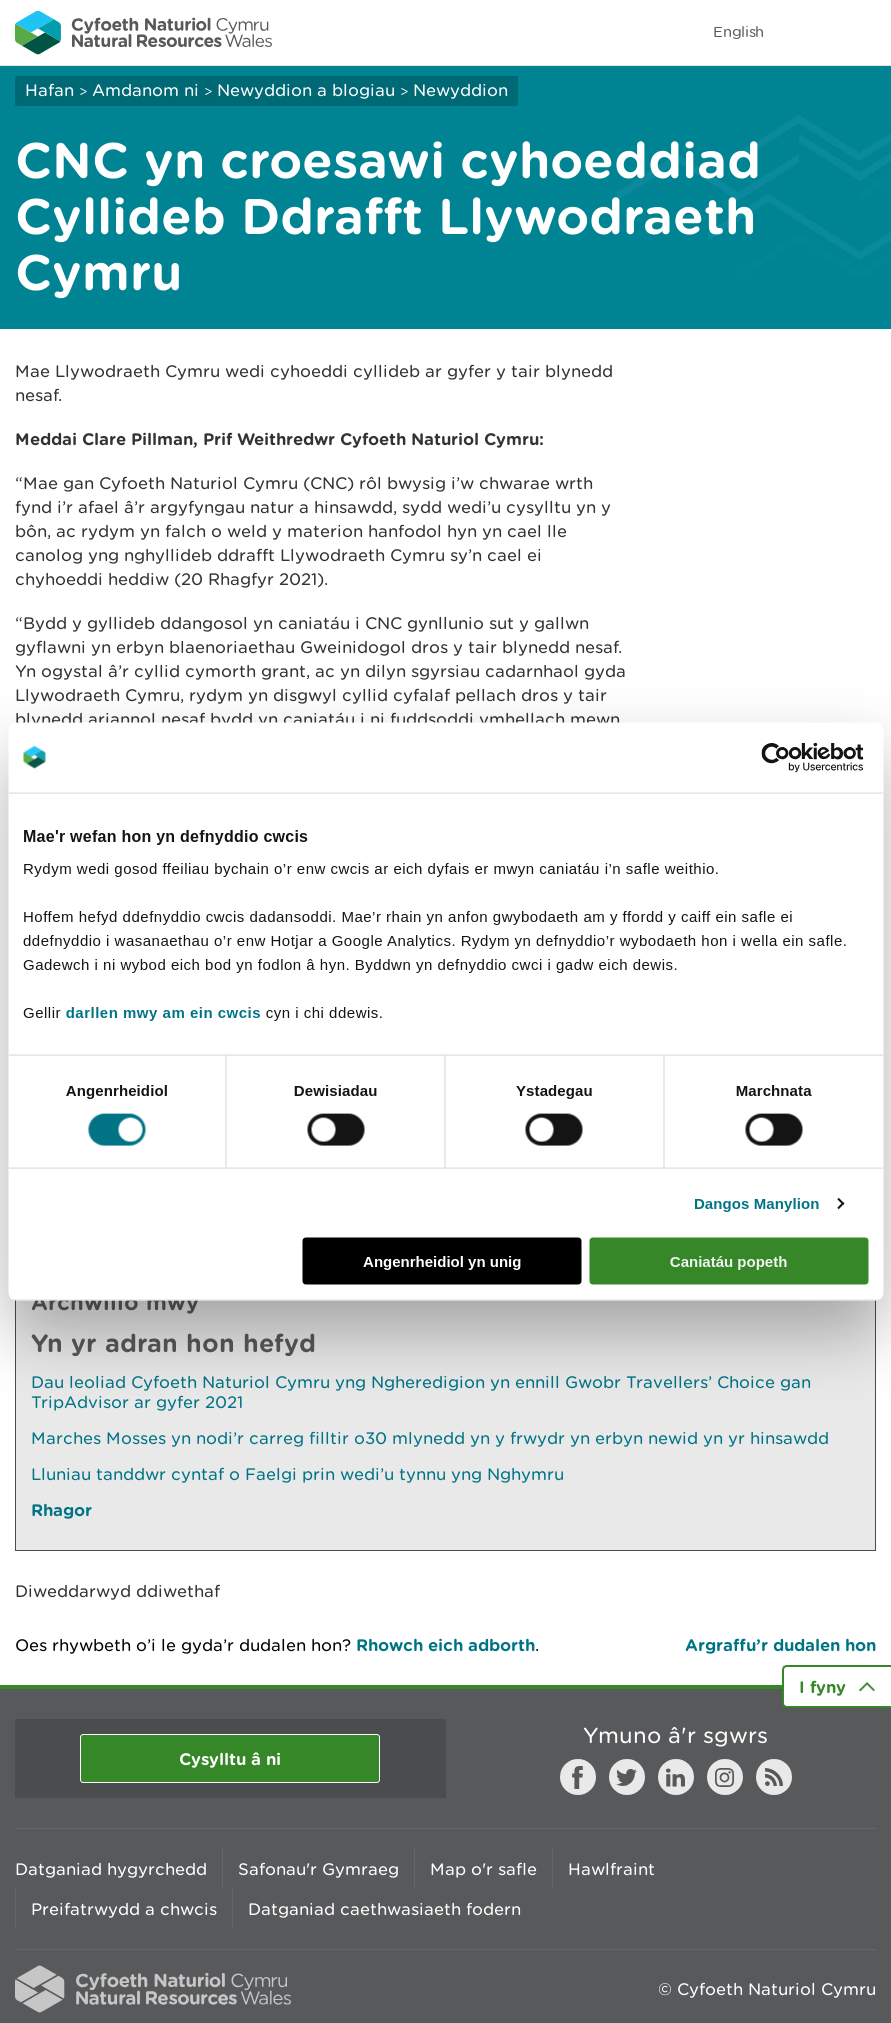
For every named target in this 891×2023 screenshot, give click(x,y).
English (738, 31)
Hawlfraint (611, 1869)
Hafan (49, 90)
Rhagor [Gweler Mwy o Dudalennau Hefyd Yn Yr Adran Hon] (61, 1509)
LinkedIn (676, 1777)
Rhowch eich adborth (445, 1644)
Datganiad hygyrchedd (111, 1869)
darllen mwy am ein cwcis (163, 1012)
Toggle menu (863, 32)
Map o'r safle (483, 1869)
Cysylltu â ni (230, 1758)
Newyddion (460, 90)
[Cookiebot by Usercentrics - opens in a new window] (810, 757)
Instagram (725, 1777)
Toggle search (807, 32)
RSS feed (774, 1777)
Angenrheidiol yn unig (442, 1261)
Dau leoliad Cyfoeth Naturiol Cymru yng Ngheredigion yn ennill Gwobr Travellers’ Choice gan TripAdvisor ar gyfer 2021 (421, 1392)
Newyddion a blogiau (308, 90)
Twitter (627, 1777)
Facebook (578, 1777)
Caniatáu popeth (729, 1261)
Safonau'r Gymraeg (318, 1869)
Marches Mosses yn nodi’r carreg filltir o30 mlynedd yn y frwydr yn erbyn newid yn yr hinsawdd (430, 1438)
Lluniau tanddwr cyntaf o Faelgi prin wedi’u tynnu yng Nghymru (297, 1474)
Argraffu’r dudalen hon (780, 1644)
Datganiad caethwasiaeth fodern (384, 1909)
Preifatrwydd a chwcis (124, 1909)
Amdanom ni (145, 90)
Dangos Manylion (757, 1202)
